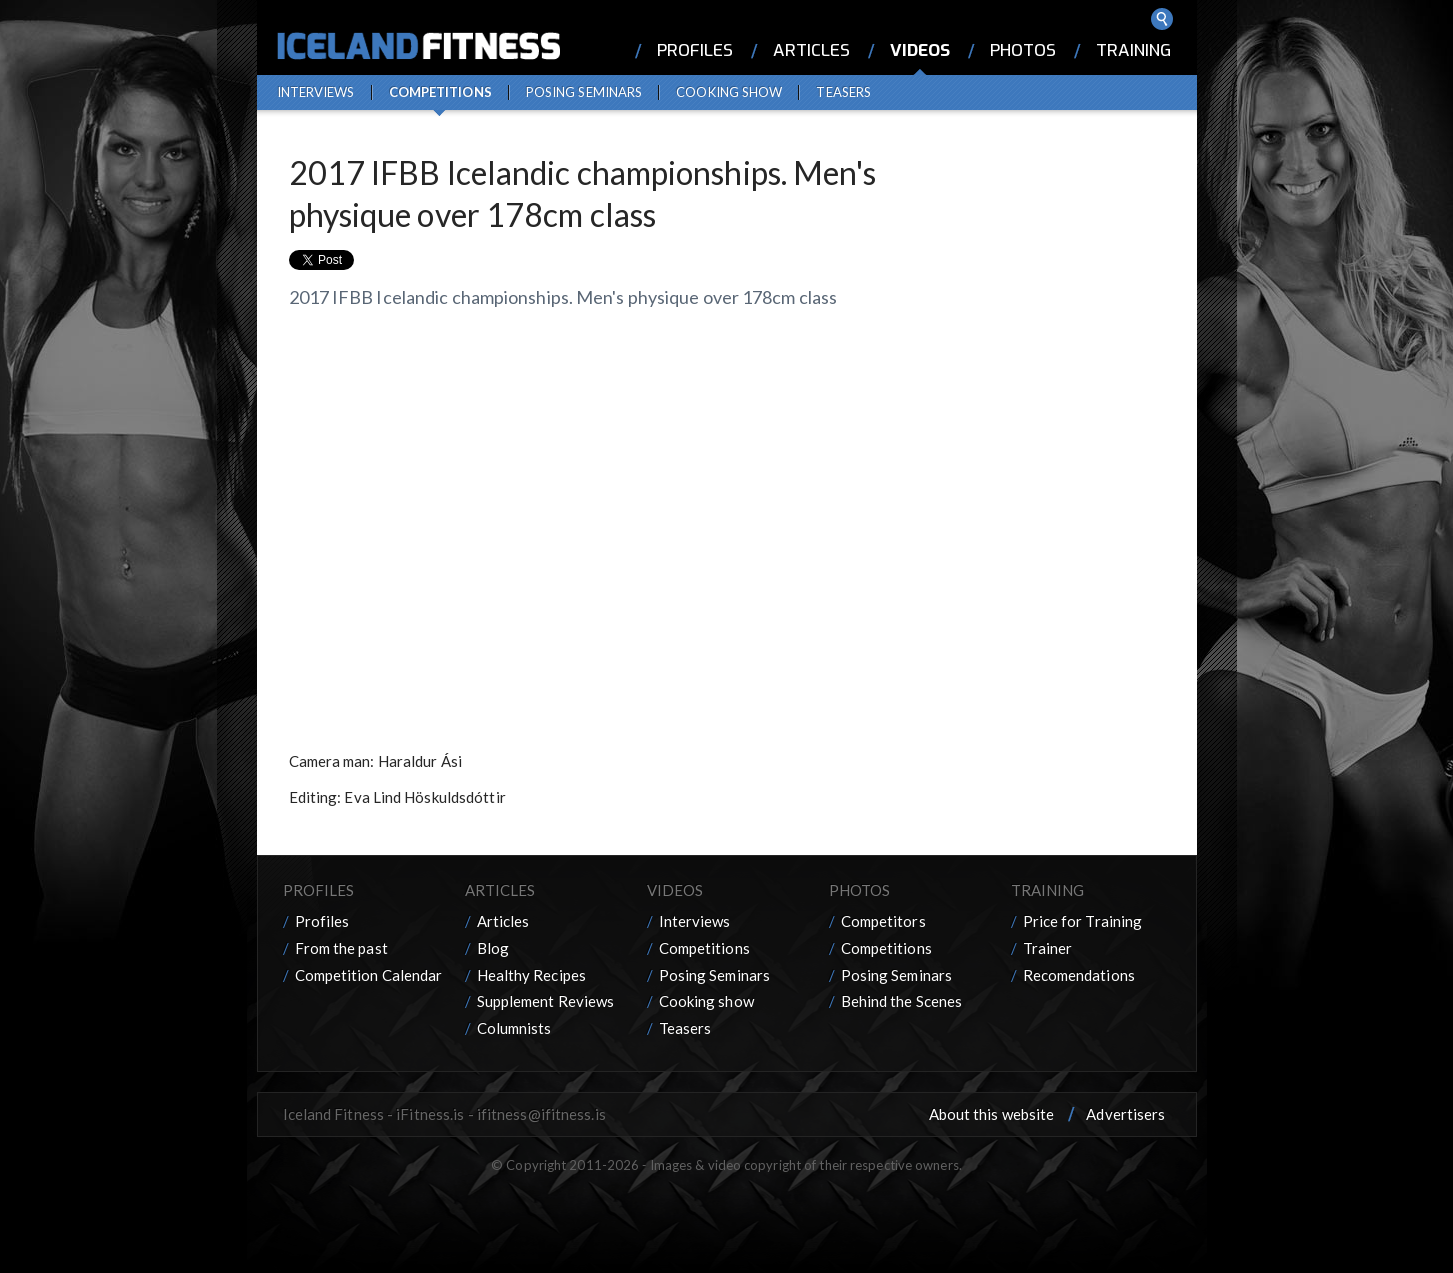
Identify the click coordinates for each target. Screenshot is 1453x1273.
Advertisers (1125, 1114)
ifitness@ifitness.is (541, 1114)
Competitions (440, 92)
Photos (1023, 50)
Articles (811, 50)
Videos (920, 50)
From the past (341, 948)
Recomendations (1079, 975)
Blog (493, 948)
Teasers (843, 92)
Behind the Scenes (902, 1001)
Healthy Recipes (532, 975)
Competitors (883, 921)
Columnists (514, 1028)
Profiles (695, 50)
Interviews (316, 92)
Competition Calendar (369, 975)
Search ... (1162, 19)
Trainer (1048, 948)
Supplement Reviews (546, 1001)
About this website (992, 1114)
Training (1133, 50)
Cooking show (729, 92)
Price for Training (1083, 921)
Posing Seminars (584, 92)
